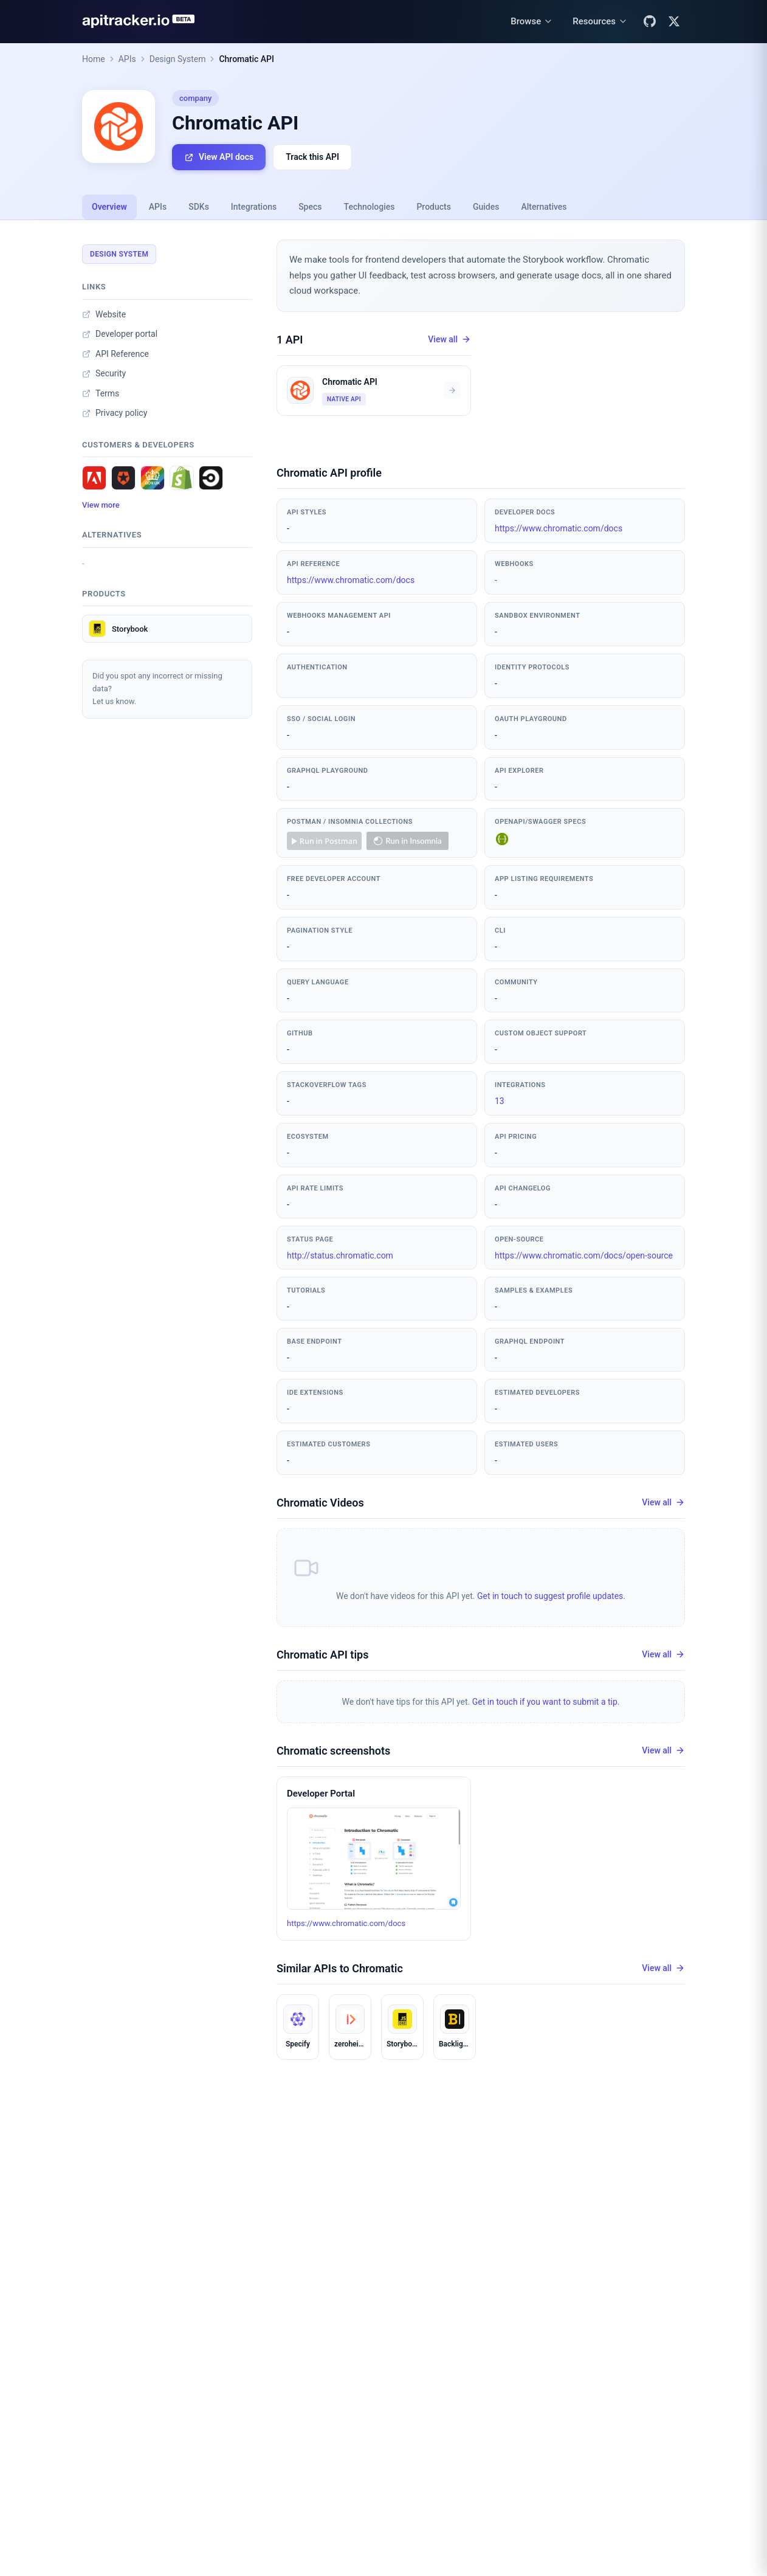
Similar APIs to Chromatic (340, 1968)
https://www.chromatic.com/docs (558, 528)
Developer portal (119, 334)
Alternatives (543, 207)
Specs (310, 207)
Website (104, 314)
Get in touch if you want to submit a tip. (546, 1702)
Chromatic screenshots (333, 1750)
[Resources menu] (600, 21)
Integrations (254, 207)
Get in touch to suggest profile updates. (551, 1596)
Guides (486, 207)
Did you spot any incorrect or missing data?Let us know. (157, 688)
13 (499, 1101)
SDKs (198, 207)
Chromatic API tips (322, 1654)
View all (449, 339)
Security (104, 373)
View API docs (218, 157)
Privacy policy (114, 413)
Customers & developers (138, 444)
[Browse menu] (532, 21)
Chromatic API (246, 59)
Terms (100, 393)
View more (101, 504)
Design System (178, 59)
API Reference (115, 354)
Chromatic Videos (320, 1502)
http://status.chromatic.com (340, 1255)
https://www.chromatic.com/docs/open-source (584, 1255)
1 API (290, 339)
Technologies (369, 207)
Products (433, 207)
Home (93, 59)
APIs (127, 59)
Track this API (312, 157)
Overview (109, 207)
